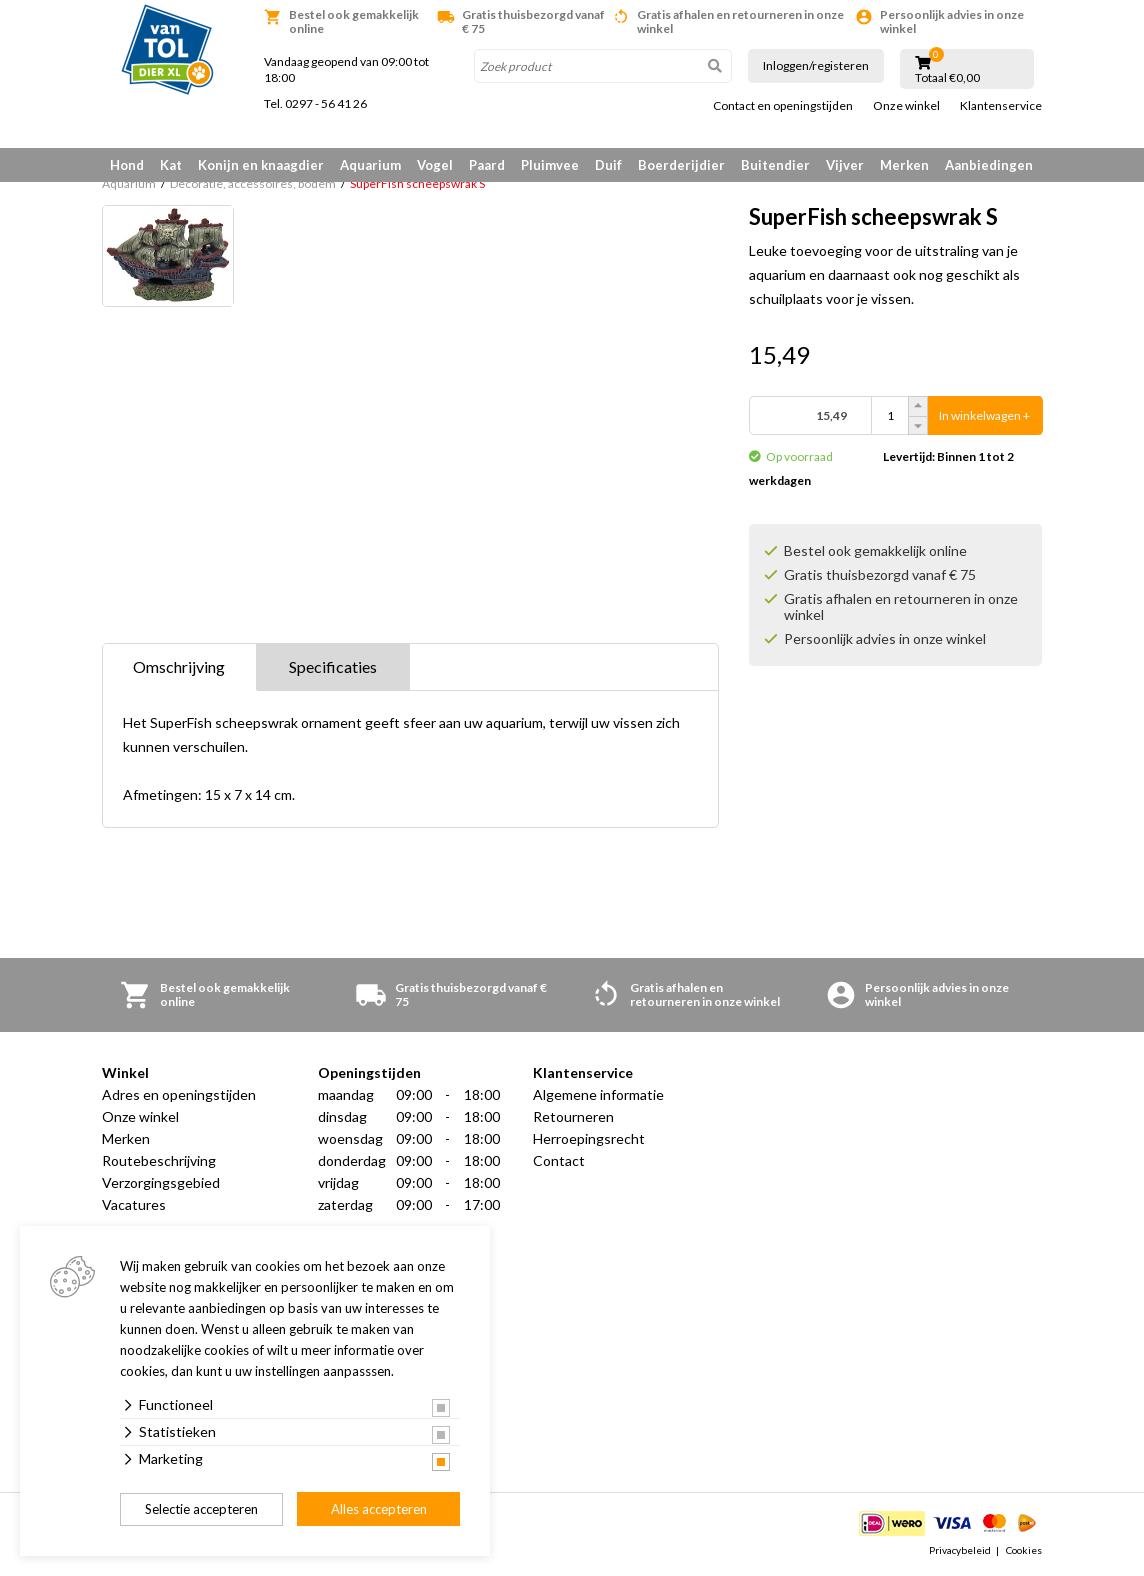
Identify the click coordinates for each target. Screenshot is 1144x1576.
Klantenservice (1001, 106)
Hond (127, 165)
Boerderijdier (681, 165)
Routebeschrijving (159, 1160)
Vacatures (134, 1204)
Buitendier (775, 165)
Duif (608, 165)
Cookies (1024, 1550)
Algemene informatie (598, 1094)
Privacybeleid (960, 1550)
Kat (171, 165)
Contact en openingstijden (783, 106)
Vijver (845, 165)
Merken (904, 165)
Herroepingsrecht (589, 1138)
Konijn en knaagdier (261, 165)
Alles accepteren (379, 1509)
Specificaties (333, 666)
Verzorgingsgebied (161, 1182)
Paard (487, 165)
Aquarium (370, 165)
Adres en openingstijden (179, 1094)
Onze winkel (906, 106)
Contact (559, 1160)
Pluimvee (550, 165)
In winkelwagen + (984, 415)
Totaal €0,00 (947, 78)
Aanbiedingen (989, 165)
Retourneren (573, 1116)
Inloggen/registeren (816, 65)
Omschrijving (179, 666)
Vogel (435, 165)
